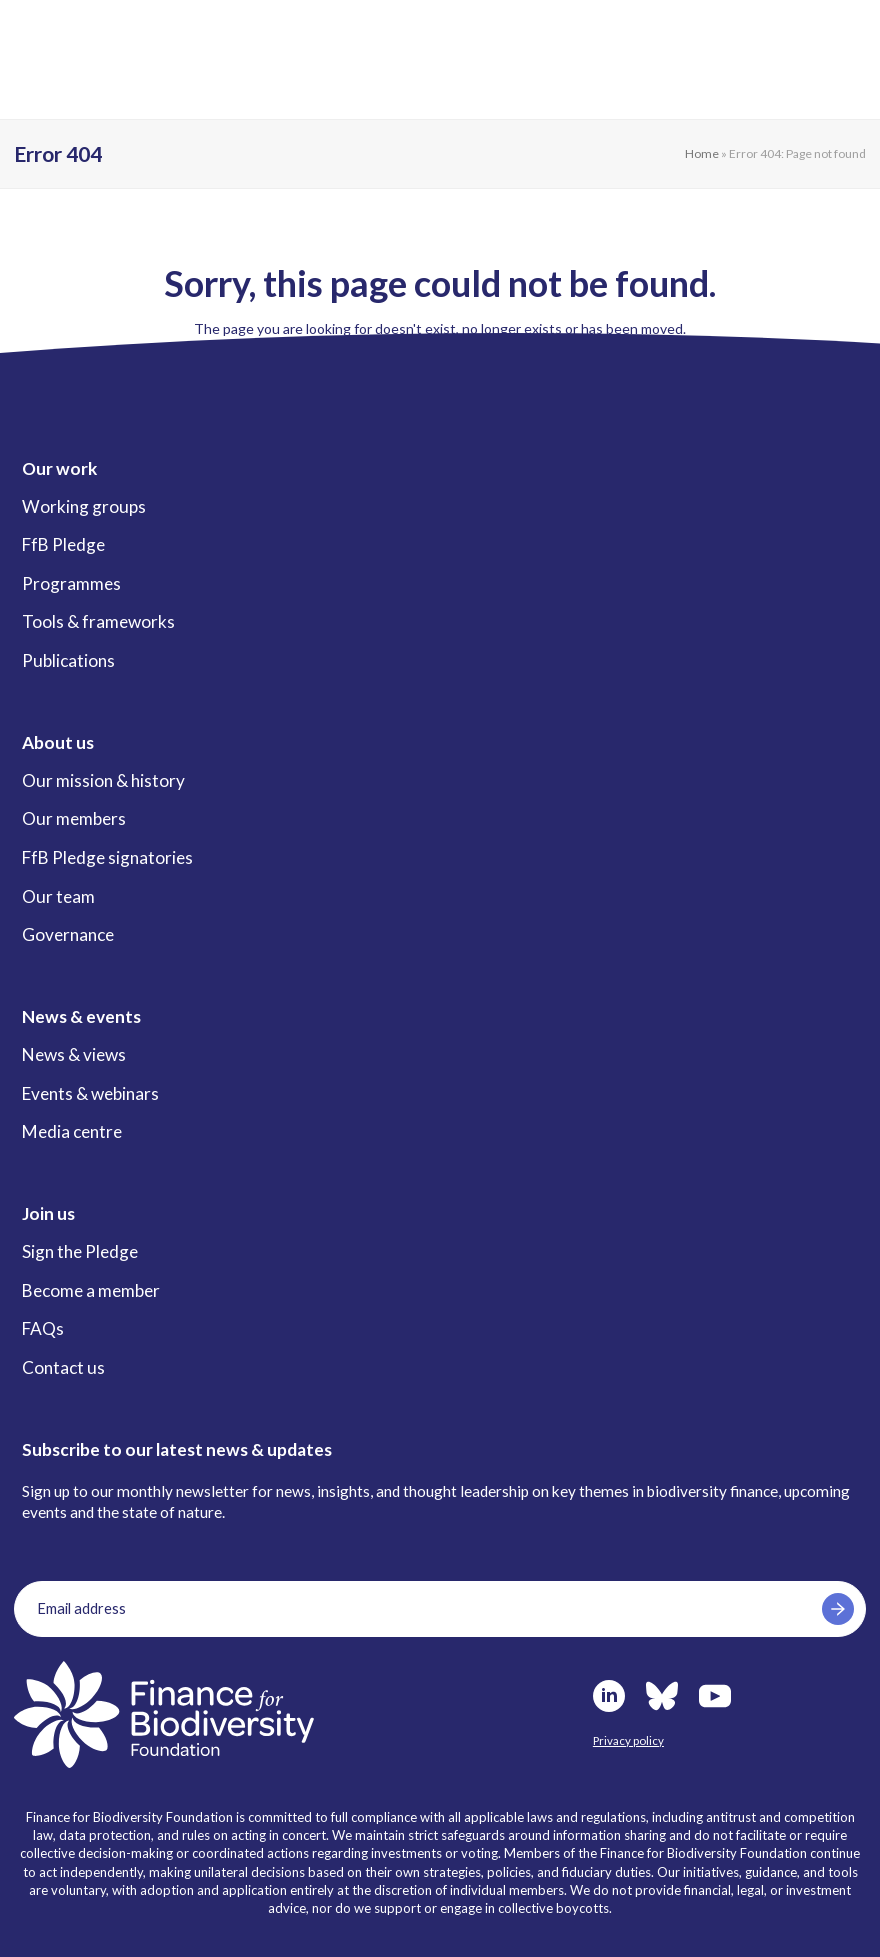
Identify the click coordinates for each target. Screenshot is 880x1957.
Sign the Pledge (80, 1251)
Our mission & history (103, 780)
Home (702, 153)
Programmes (71, 583)
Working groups (84, 506)
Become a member (91, 1290)
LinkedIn (609, 1696)
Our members (74, 818)
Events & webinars (90, 1093)
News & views (74, 1054)
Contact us (63, 1367)
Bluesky (662, 1696)
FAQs (43, 1328)
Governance (68, 934)
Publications (68, 660)
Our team (58, 896)
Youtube (715, 1696)
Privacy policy (628, 1740)
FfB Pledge (63, 544)
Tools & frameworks (98, 621)
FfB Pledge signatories (107, 857)
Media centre (72, 1131)
